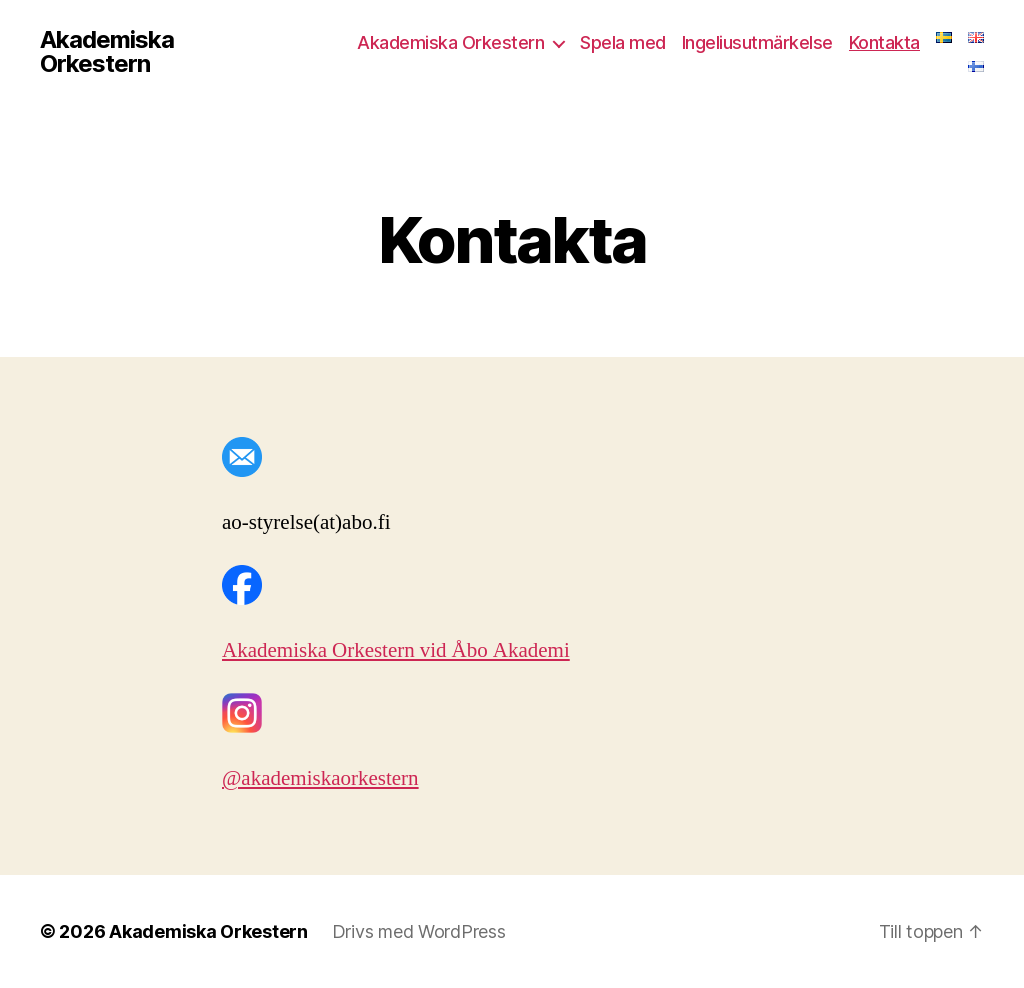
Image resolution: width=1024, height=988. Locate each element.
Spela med (623, 42)
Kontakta (884, 42)
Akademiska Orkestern (107, 52)
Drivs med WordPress (419, 931)
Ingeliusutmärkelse (757, 42)
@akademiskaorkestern (320, 778)
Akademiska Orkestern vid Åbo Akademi (396, 650)
